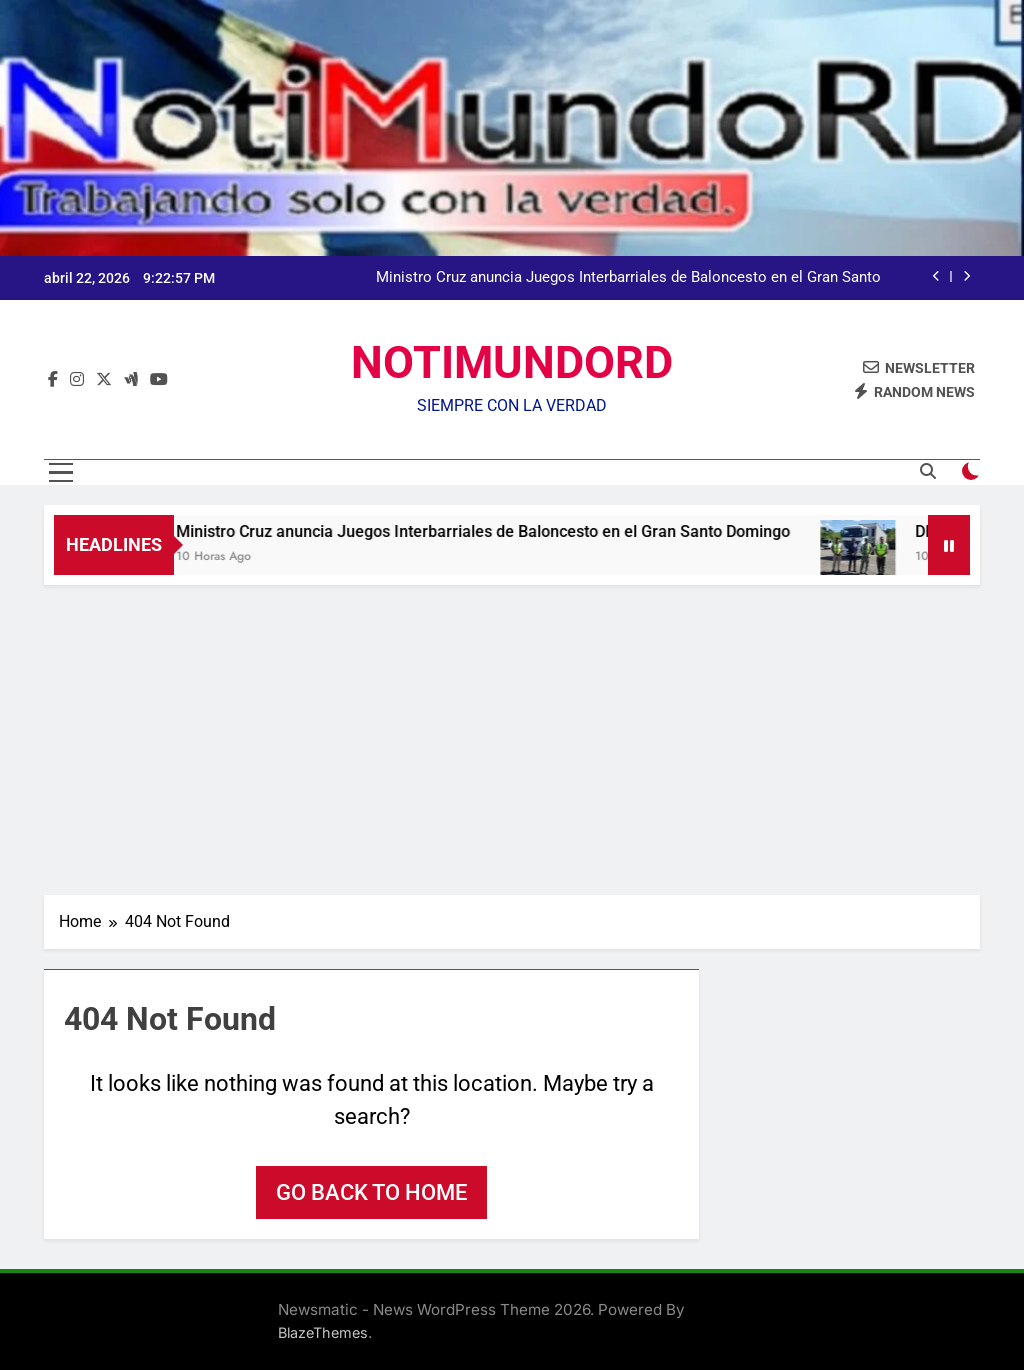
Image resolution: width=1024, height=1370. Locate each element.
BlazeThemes (323, 1332)
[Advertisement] (512, 735)
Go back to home (371, 1192)
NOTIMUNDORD (512, 362)
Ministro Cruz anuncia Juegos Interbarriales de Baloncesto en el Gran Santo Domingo (628, 278)
